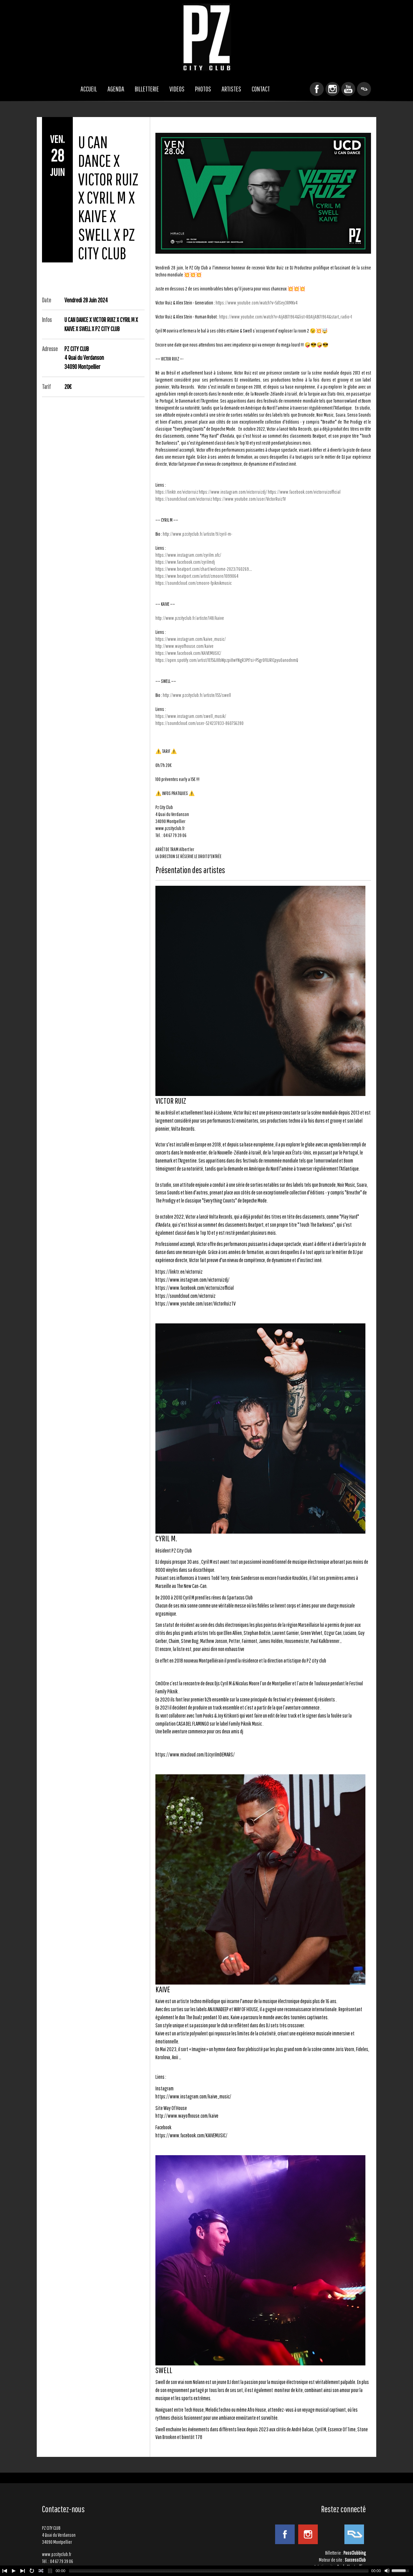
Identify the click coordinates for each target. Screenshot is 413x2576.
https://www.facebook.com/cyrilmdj (185, 562)
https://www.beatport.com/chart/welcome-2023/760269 (202, 569)
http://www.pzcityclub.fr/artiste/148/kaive (189, 618)
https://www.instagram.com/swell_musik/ (190, 716)
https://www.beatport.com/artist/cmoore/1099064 (196, 576)
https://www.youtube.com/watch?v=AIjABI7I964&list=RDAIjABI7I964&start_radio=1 (285, 317)
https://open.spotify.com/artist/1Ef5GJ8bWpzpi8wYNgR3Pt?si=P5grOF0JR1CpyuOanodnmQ (226, 660)
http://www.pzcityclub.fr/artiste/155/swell (197, 695)
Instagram (333, 89)
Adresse (50, 348)
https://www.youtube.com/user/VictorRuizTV (249, 499)
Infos (47, 319)
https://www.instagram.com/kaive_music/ (190, 639)
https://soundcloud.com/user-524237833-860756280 (199, 723)
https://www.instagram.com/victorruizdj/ (233, 492)
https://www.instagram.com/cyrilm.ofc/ (188, 555)
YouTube (348, 89)
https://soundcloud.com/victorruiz (183, 499)
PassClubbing (354, 2553)
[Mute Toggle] (387, 2571)
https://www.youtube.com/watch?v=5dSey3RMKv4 (257, 303)
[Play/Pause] (13, 2571)
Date (46, 300)
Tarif (46, 386)
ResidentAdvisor (364, 89)
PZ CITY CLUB (206, 37)
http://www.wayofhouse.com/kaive (184, 646)
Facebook (317, 89)
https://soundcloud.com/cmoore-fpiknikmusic (193, 583)
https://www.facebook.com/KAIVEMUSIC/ (188, 653)
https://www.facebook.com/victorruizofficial (304, 492)
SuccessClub (355, 2560)
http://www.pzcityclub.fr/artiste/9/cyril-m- (197, 534)
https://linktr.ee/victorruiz (176, 492)
